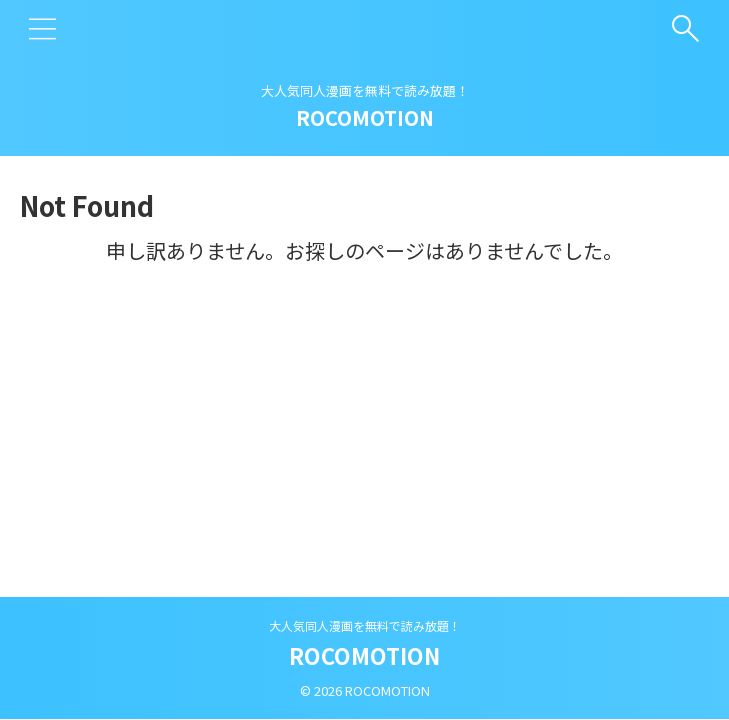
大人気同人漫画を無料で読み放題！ (365, 625)
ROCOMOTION (365, 117)
